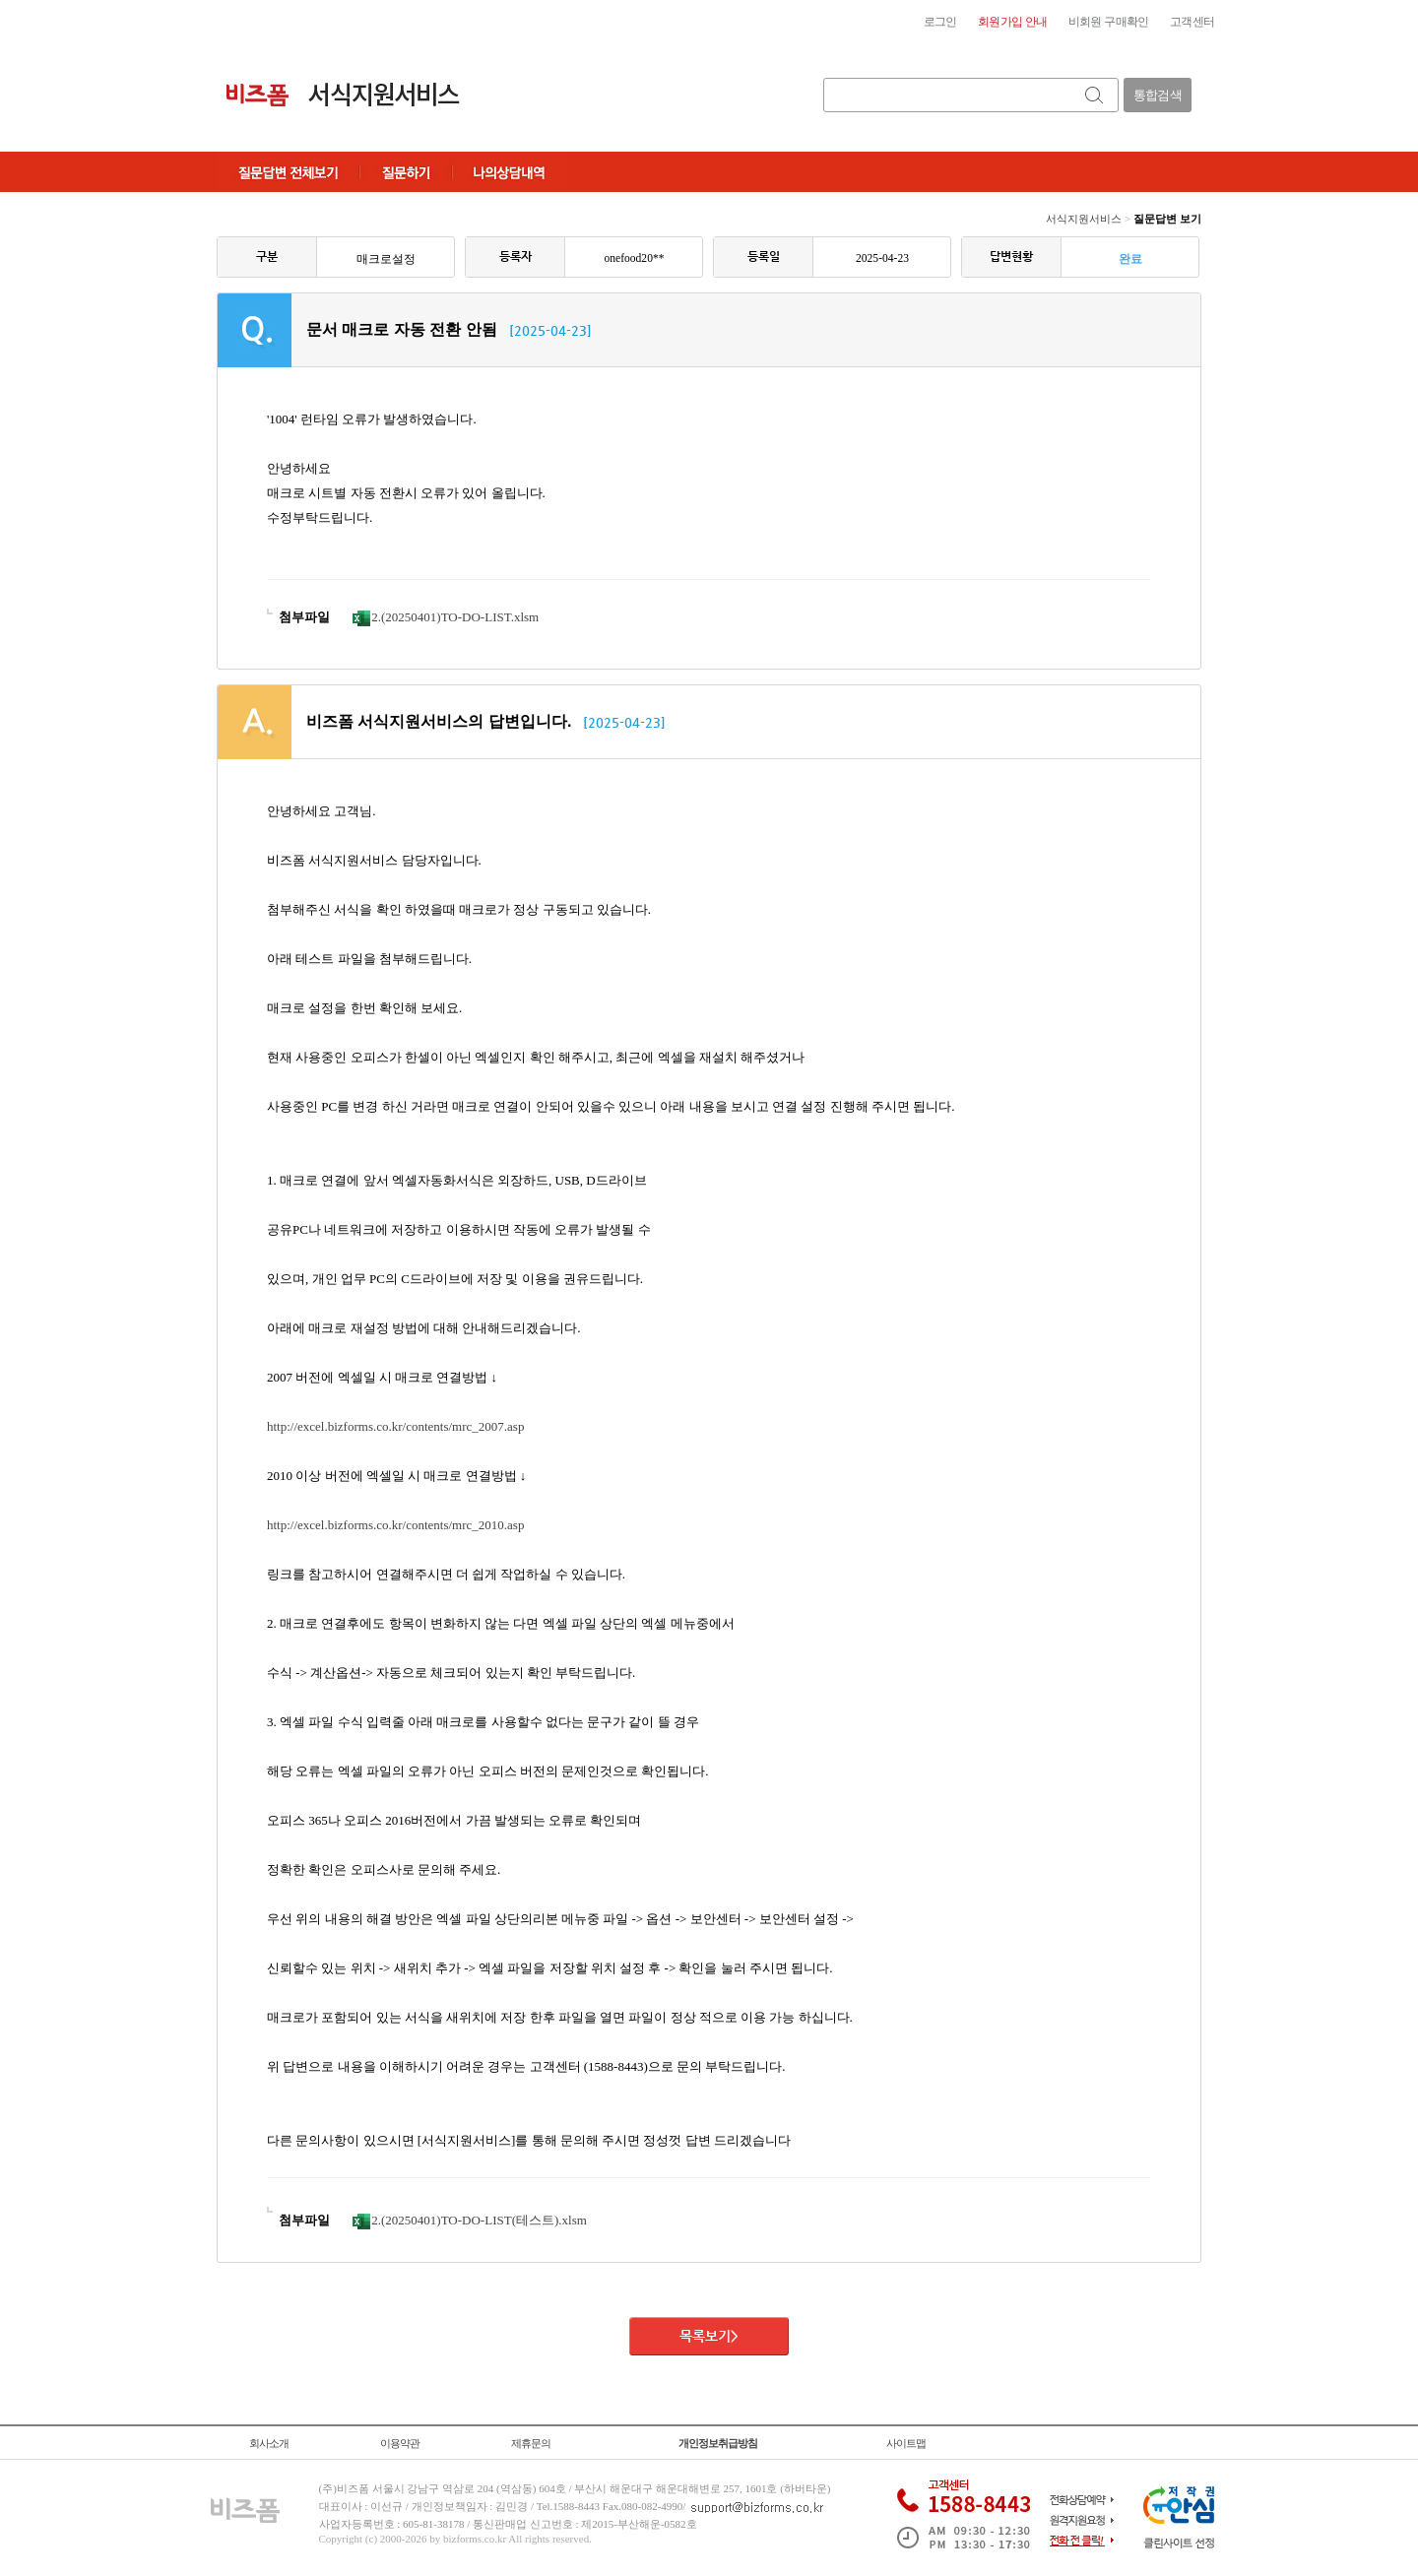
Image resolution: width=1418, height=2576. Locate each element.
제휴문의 (530, 2443)
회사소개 (269, 2443)
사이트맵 (906, 2443)
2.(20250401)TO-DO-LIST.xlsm (446, 617)
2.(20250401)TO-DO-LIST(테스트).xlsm (470, 2220)
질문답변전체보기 (288, 172)
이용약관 (399, 2443)
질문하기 (405, 172)
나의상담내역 (509, 172)
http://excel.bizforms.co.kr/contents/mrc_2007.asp (395, 1426)
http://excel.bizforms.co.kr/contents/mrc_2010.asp (395, 1524)
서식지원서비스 (1084, 219)
